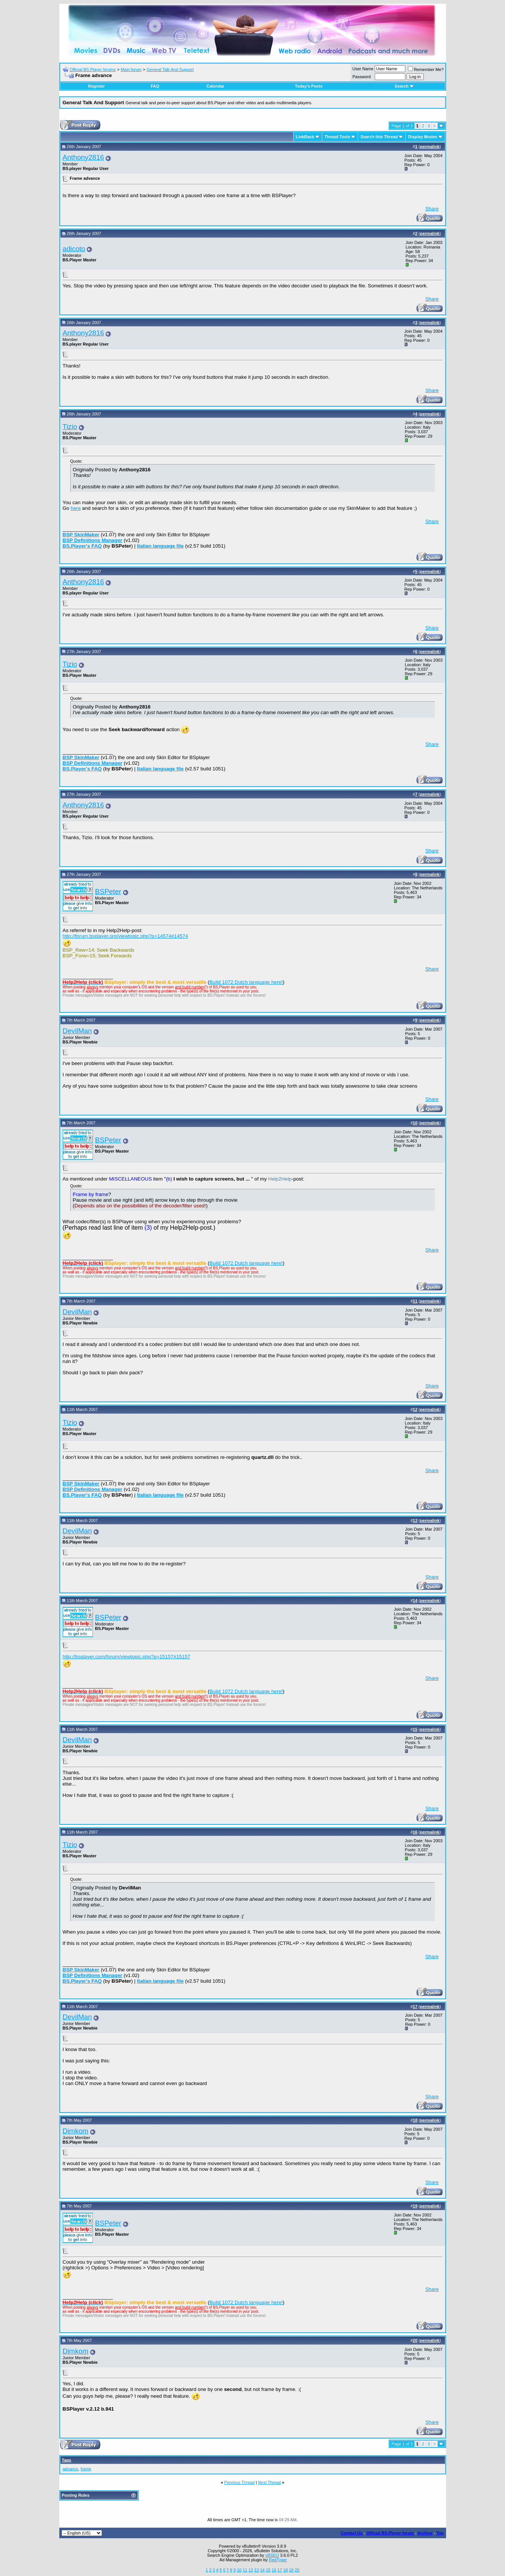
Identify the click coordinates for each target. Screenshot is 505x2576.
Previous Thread (239, 2482)
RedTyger (278, 2559)
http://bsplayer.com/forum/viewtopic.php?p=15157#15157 (126, 1656)
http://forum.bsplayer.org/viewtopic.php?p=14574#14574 (125, 936)
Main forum (130, 69)
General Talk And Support (170, 69)
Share (432, 208)
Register (96, 86)
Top (439, 2533)
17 (279, 2570)
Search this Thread (379, 136)
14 (262, 2570)
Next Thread (269, 2482)
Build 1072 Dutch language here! (246, 982)
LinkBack (305, 136)
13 (256, 2570)
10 (239, 2570)
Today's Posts (308, 86)
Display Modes (422, 136)
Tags (66, 2460)
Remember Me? (426, 69)
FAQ (155, 86)
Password (361, 76)
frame (85, 2468)
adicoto (74, 249)
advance (71, 2468)
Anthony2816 (83, 157)
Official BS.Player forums (92, 69)
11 (244, 2570)
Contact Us (352, 2533)
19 (291, 2570)
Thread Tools (337, 136)
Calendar (215, 86)
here (76, 508)
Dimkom (75, 2131)
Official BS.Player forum (390, 2533)
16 (274, 2570)
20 (297, 2570)
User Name (363, 68)
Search (404, 86)
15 (268, 2570)
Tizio (70, 427)
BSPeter (108, 891)
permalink (430, 146)
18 (285, 2570)
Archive (424, 2533)
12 (251, 2570)
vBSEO (272, 2555)
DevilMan (77, 1031)
